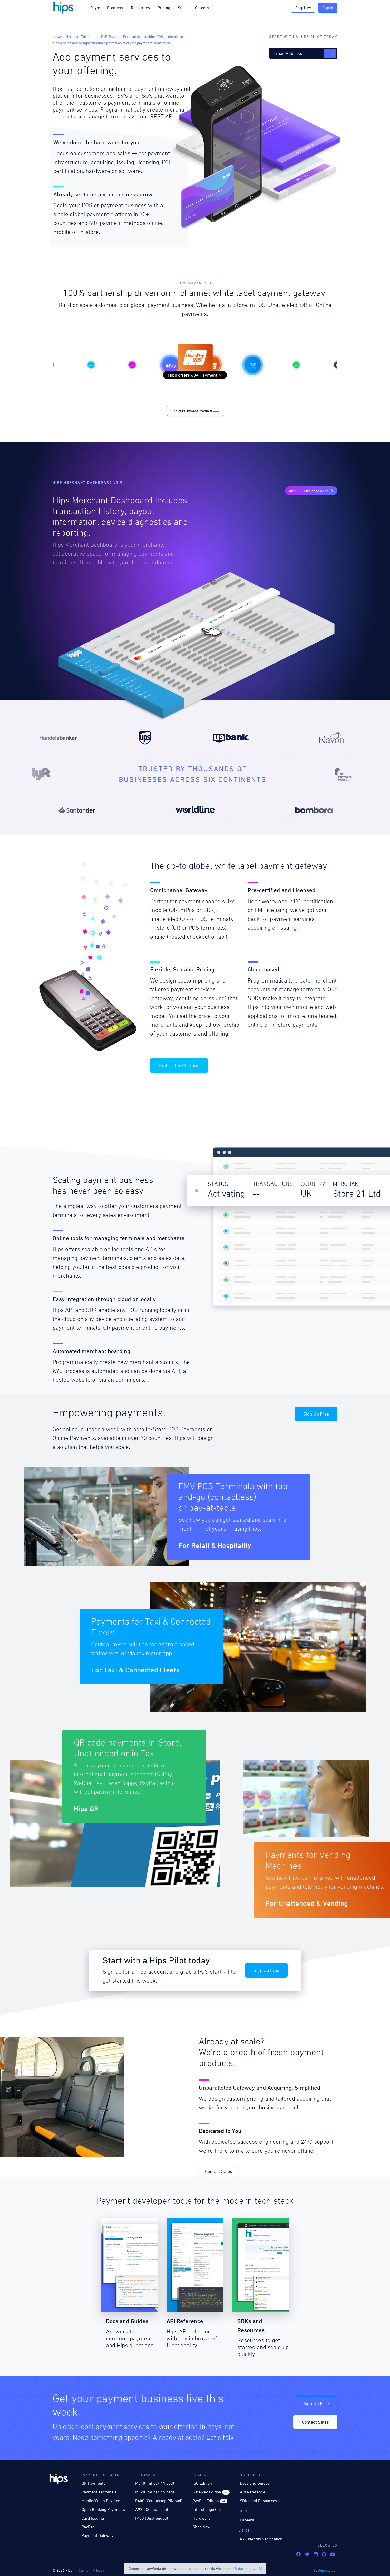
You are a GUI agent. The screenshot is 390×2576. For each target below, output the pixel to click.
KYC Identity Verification (261, 2539)
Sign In (328, 7)
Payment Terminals (99, 2492)
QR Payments (93, 2483)
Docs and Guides (255, 2483)
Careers (202, 7)
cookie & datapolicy (238, 2568)
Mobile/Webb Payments (103, 2500)
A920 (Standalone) (151, 2509)
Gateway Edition (211, 2492)
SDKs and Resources (258, 2500)
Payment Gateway (97, 2535)
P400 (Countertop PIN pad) (158, 2500)
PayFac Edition (210, 2500)
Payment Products (106, 7)
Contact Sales (218, 2171)
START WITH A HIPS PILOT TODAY (303, 36)
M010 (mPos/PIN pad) (154, 2483)
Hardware (201, 2518)
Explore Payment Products (195, 411)
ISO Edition (202, 2483)
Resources (140, 7)
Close (260, 2568)
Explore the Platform (179, 1065)
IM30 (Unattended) (151, 2518)
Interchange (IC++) (209, 2509)
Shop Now (303, 7)
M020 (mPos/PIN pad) (154, 2492)
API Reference (252, 2492)
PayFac (88, 2526)
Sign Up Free (316, 1414)
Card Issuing (93, 2518)
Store (182, 7)
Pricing (164, 7)
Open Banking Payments (103, 2509)
